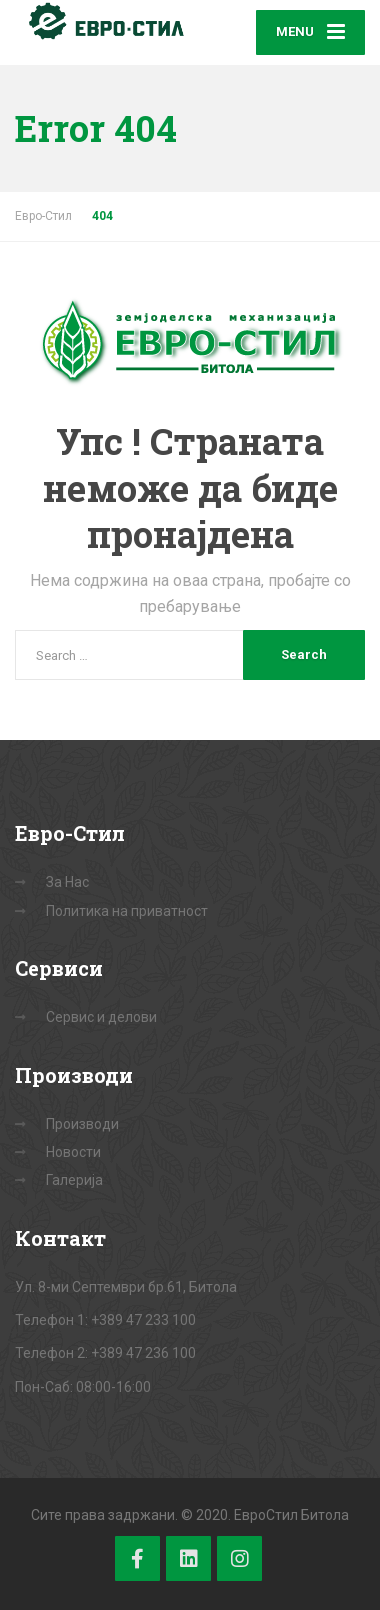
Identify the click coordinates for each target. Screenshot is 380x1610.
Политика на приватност (127, 911)
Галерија (74, 1180)
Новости (73, 1152)
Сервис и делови (101, 1017)
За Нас (67, 882)
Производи (82, 1124)
